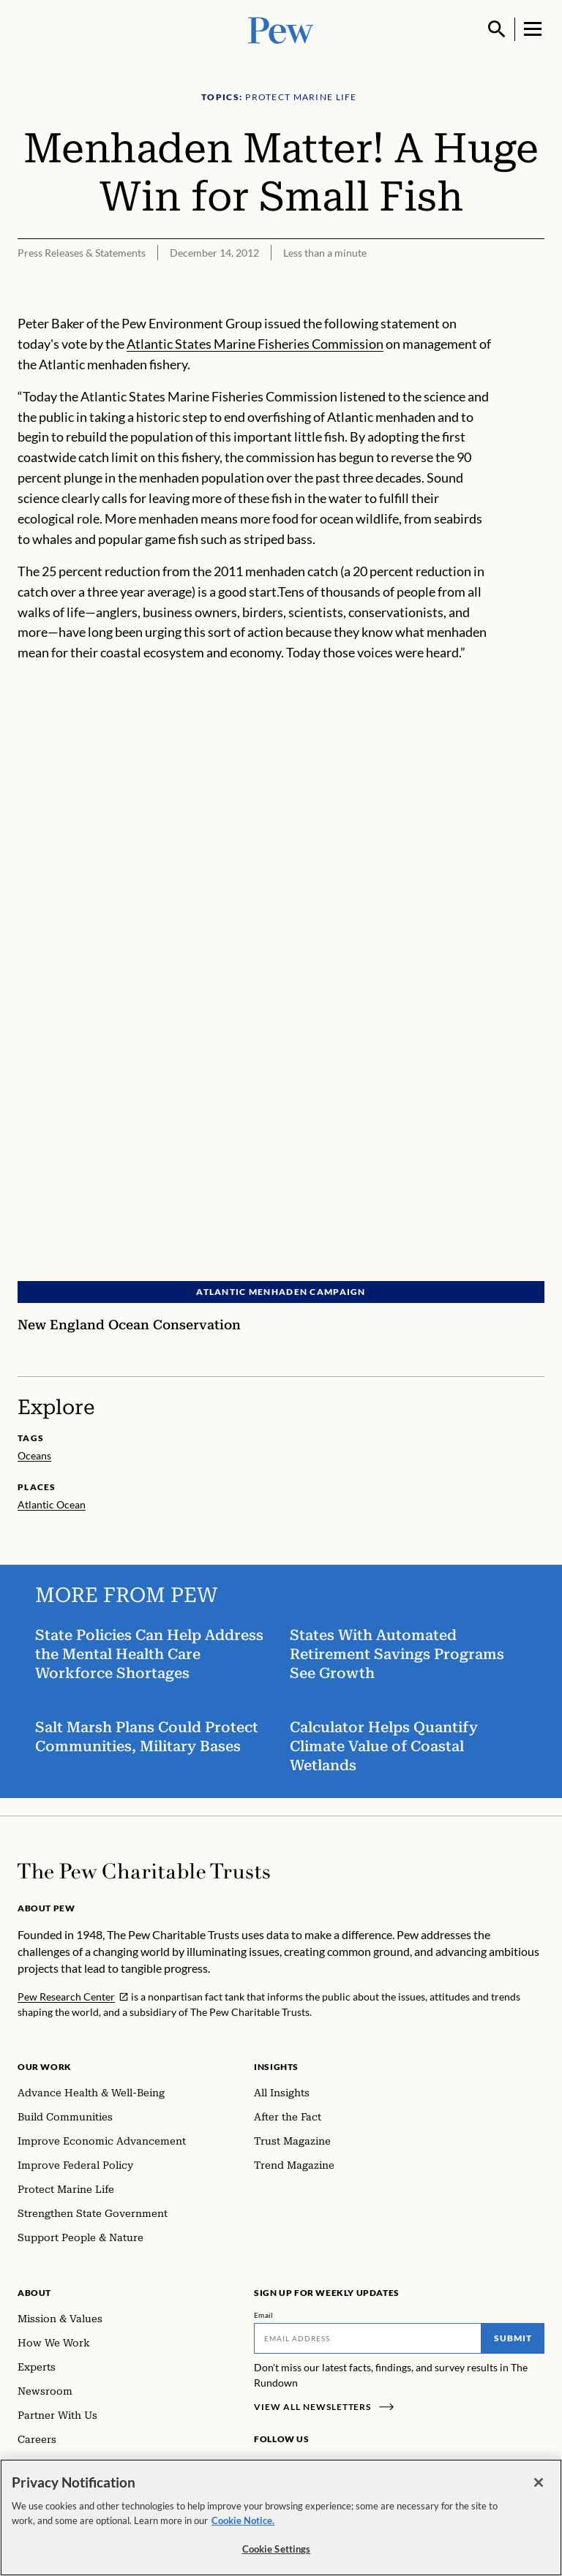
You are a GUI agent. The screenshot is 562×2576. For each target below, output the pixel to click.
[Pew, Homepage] (281, 29)
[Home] (144, 1871)
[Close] (538, 2482)
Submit (513, 2338)
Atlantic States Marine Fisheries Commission (255, 344)
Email (264, 2315)
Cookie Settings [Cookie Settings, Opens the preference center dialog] (276, 2549)
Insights (276, 2066)
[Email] (368, 2338)
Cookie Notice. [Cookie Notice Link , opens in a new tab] (242, 2520)
